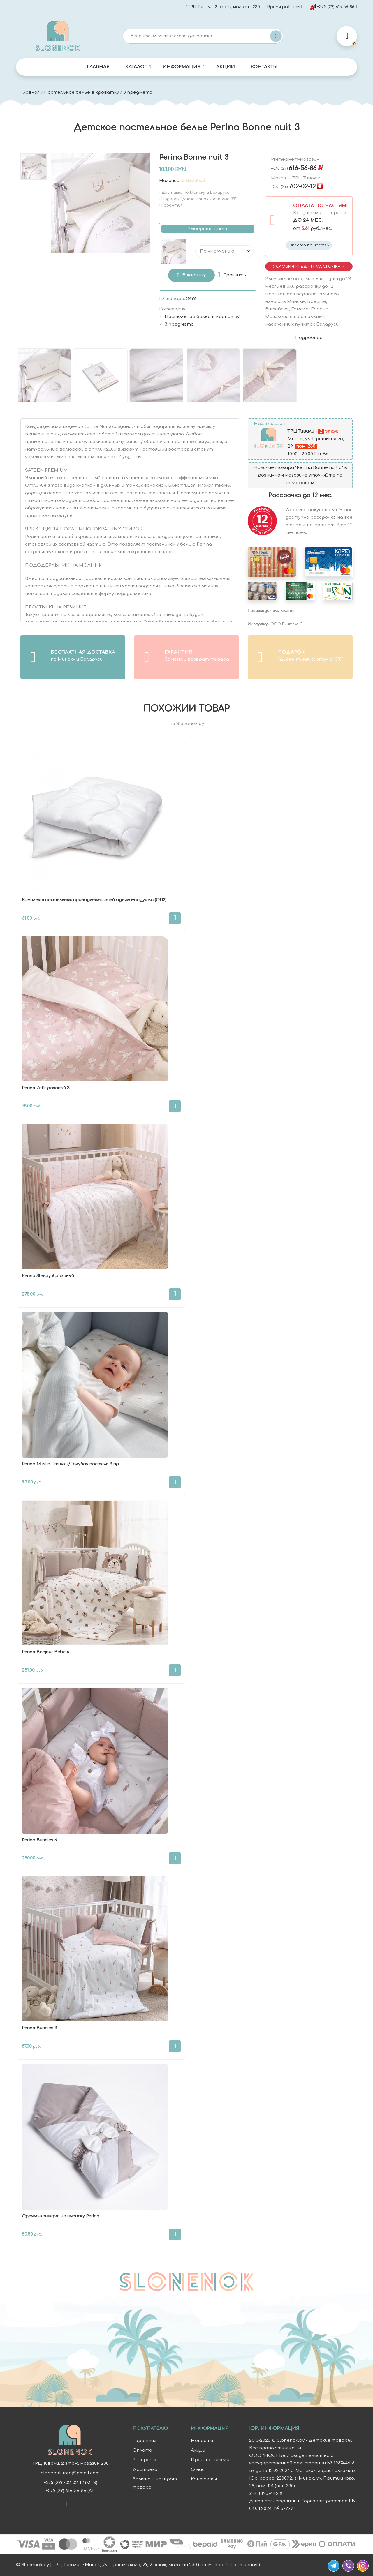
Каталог (136, 66)
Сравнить (234, 275)
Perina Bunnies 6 (39, 1840)
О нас (198, 2469)
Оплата (142, 2450)
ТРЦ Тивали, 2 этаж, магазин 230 (223, 7)
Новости (202, 2440)
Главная (98, 66)
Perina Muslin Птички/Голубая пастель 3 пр (70, 1464)
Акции (225, 66)
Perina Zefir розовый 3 (46, 1088)
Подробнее (309, 337)
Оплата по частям (309, 245)
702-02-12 (293, 186)
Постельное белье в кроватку (81, 92)
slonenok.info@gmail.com (70, 2473)
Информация (181, 66)
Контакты (264, 66)
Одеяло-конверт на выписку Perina (60, 2216)
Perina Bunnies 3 (39, 2028)
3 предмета (137, 92)
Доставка (145, 2469)
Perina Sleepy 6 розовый (48, 1276)
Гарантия (144, 2440)
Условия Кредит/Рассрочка (307, 266)
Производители (210, 2459)
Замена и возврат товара (155, 2483)
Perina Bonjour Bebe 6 (45, 1652)
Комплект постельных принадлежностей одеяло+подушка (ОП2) (94, 900)
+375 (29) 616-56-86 (332, 7)
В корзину (194, 275)
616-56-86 (293, 168)
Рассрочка (145, 2459)
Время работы (283, 7)
